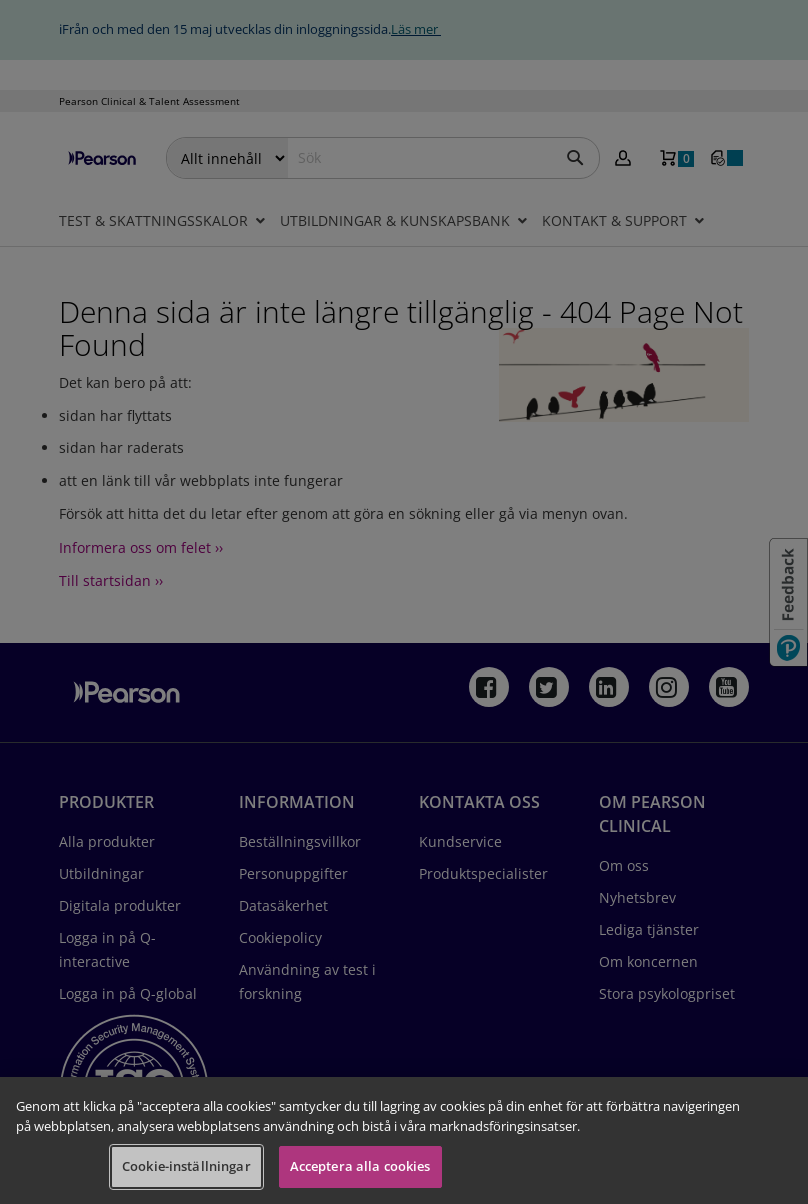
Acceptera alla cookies (360, 1166)
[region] (404, 1140)
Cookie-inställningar (186, 1166)
